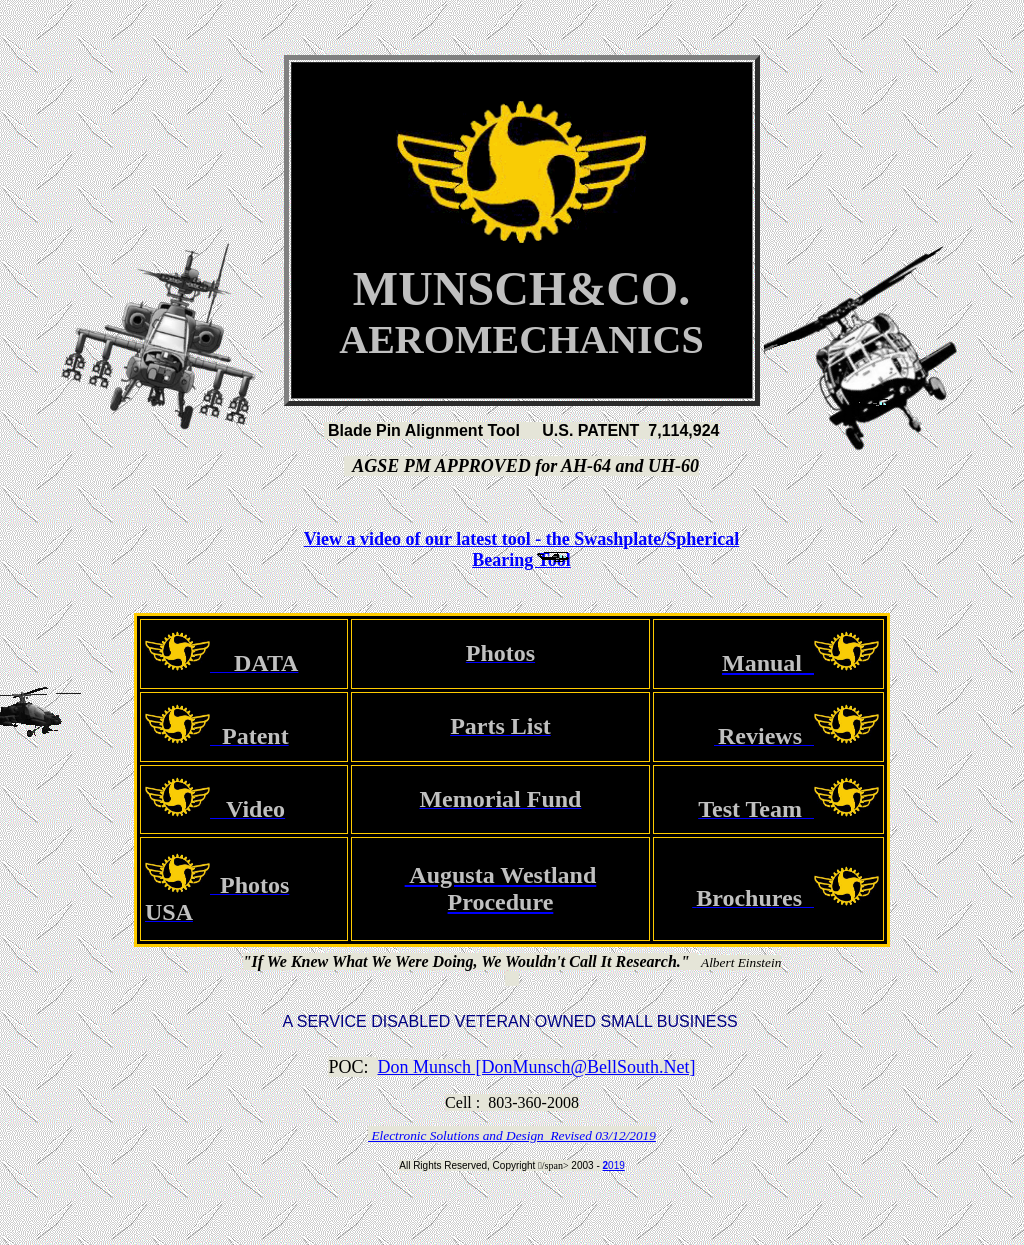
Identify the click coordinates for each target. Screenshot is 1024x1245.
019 (616, 1165)
